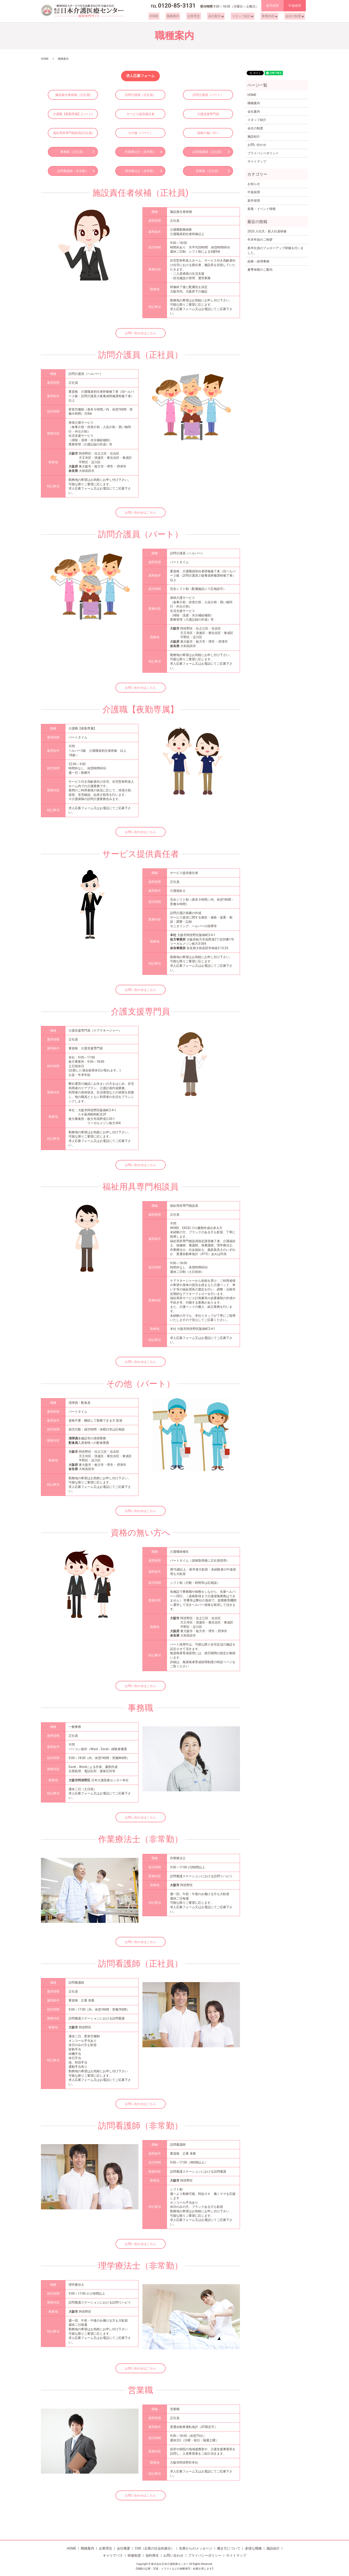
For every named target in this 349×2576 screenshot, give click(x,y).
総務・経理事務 (258, 261)
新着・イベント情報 (262, 209)
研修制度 (134, 2556)
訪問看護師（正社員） (208, 152)
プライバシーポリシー (263, 153)
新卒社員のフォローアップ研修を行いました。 (276, 250)
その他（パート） (140, 133)
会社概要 (123, 2548)
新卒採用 (272, 5)
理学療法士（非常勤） (140, 171)
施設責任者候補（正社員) (73, 95)
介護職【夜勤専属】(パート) (73, 114)
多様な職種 (253, 2548)
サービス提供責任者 (140, 114)
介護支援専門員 (208, 114)
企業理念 (197, 16)
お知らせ (254, 184)
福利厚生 (152, 2556)
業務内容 (268, 16)
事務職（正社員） (72, 152)
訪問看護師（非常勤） (72, 171)
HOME (161, 16)
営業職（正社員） (208, 171)
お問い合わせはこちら (140, 333)
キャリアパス (113, 2556)
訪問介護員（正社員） (140, 95)
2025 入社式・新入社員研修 (267, 231)
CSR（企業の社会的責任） (154, 2548)
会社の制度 (292, 16)
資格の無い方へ (208, 133)
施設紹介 (254, 136)
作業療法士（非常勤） (140, 152)
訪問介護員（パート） (208, 95)
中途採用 (294, 5)
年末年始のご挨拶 (260, 239)
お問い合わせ (257, 144)
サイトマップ (257, 161)
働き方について (228, 2548)
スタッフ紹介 (242, 16)
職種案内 (178, 16)
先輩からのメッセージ (195, 2548)
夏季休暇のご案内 (260, 269)
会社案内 (216, 16)
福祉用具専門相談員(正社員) (73, 133)
